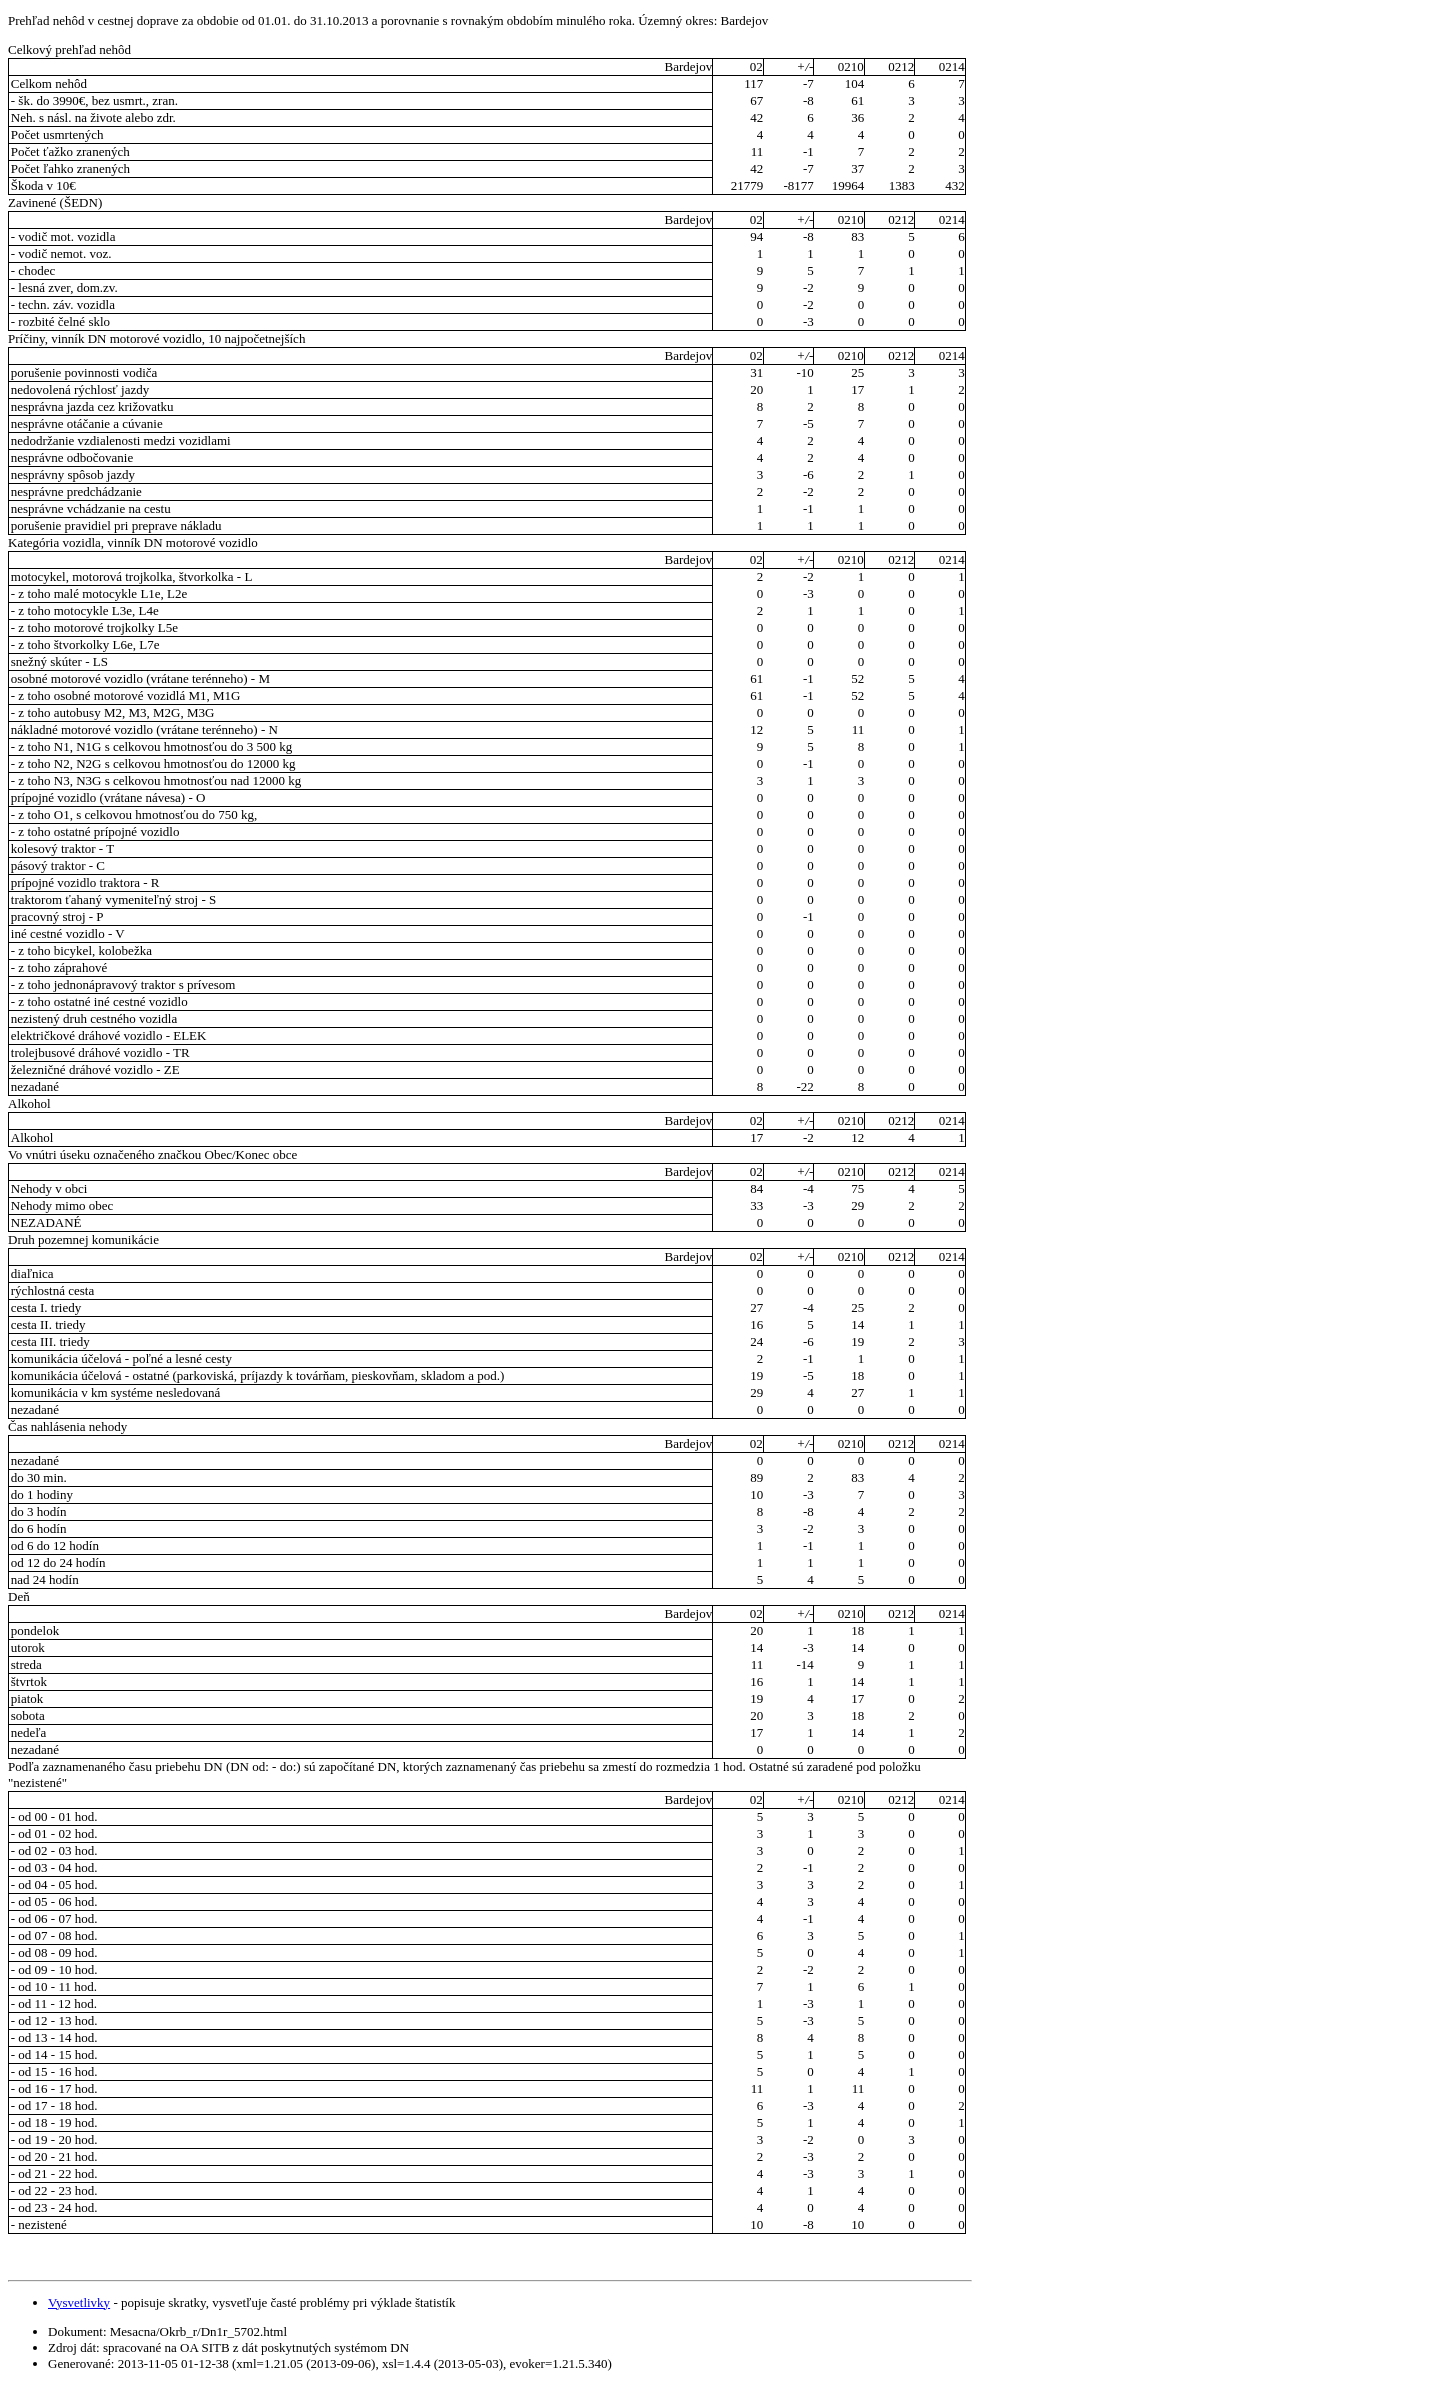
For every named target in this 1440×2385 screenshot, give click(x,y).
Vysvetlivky (79, 2302)
